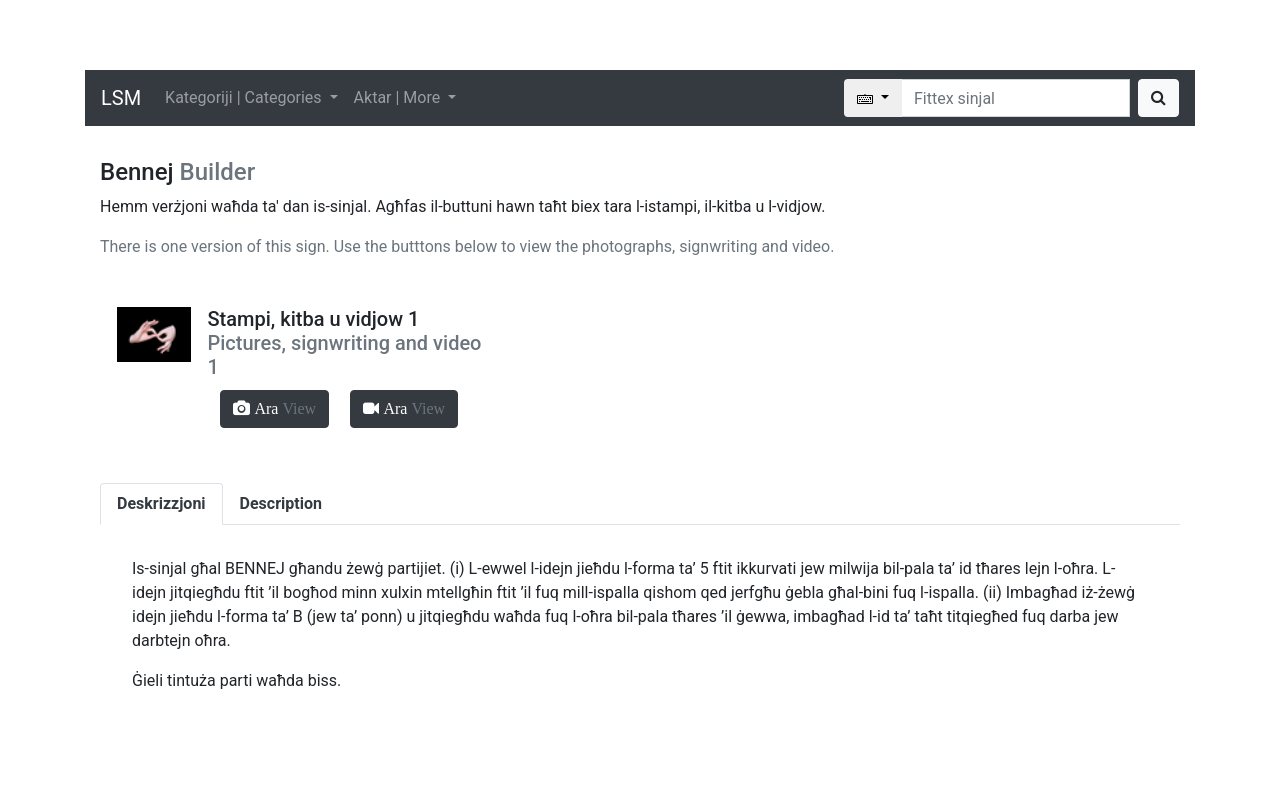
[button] (274, 409)
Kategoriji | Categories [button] (245, 97)
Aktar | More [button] (399, 97)
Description (281, 503)
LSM (121, 98)
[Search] (1015, 98)
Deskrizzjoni (161, 503)
